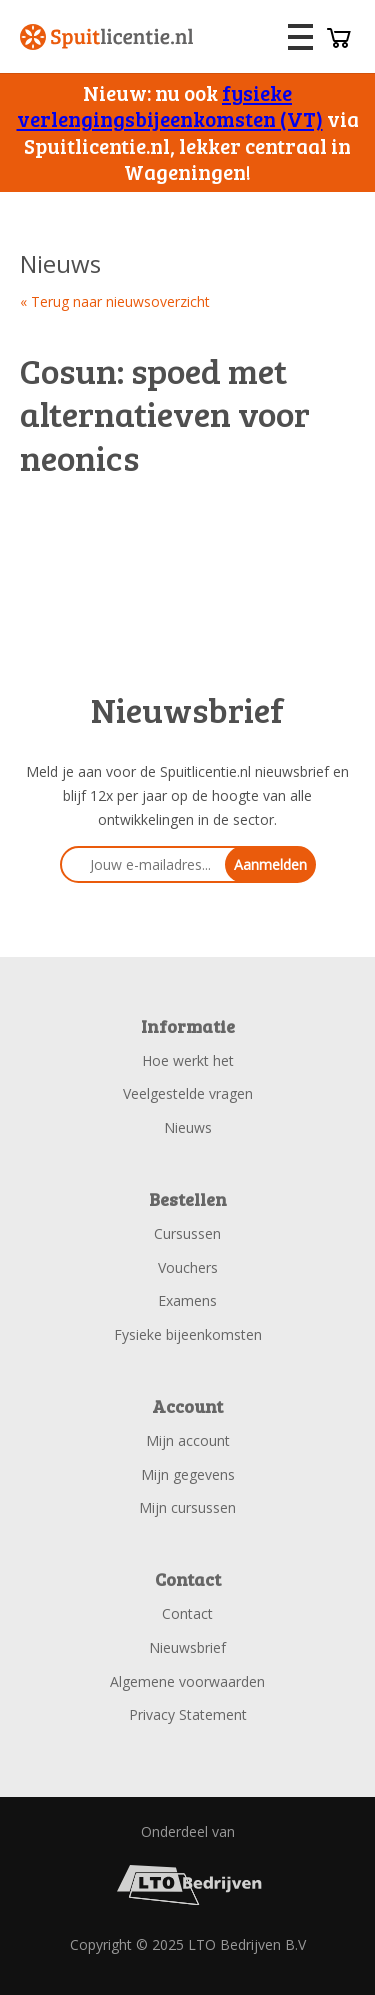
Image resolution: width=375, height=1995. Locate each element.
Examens (187, 1300)
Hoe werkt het (188, 1060)
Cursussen (187, 1233)
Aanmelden (270, 864)
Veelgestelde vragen (188, 1093)
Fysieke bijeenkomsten (188, 1334)
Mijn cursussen (187, 1507)
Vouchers (188, 1267)
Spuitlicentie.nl (107, 37)
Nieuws (188, 1127)
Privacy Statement (188, 1714)
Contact (187, 1613)
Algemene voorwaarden (187, 1681)
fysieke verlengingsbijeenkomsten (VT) (170, 105)
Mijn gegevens (188, 1474)
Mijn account (188, 1440)
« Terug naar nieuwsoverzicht (115, 301)
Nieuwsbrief (187, 1647)
